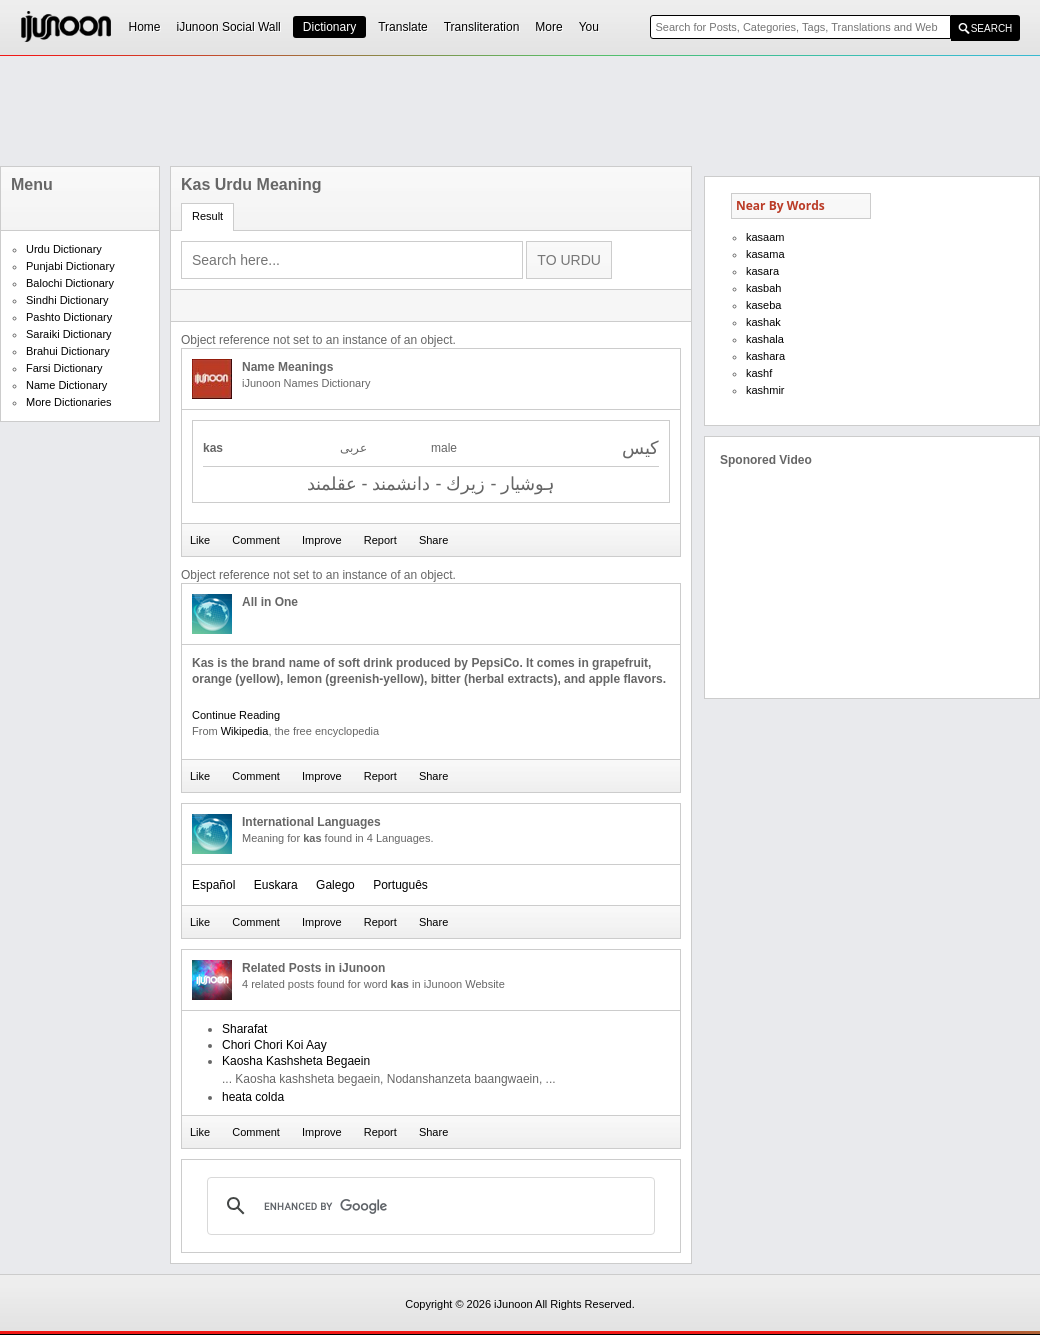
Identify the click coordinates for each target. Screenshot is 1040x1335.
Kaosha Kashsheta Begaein (296, 1061)
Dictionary (329, 27)
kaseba (763, 305)
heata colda (253, 1097)
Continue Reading (236, 715)
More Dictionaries (69, 402)
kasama (765, 254)
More (548, 27)
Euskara (276, 885)
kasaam (765, 237)
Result (207, 216)
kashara (765, 356)
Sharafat (244, 1029)
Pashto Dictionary (69, 317)
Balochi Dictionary (70, 283)
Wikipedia (245, 731)
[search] (428, 1206)
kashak (763, 322)
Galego (335, 885)
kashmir (765, 390)
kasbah (763, 288)
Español (213, 885)
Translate (403, 27)
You (589, 27)
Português (400, 885)
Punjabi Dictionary (70, 266)
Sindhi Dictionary (67, 300)
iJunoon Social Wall (229, 27)
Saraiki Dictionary (69, 334)
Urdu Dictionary (64, 249)
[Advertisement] (520, 111)
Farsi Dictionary (64, 368)
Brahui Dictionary (68, 351)
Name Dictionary (66, 385)
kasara (762, 271)
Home (145, 27)
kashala (765, 339)
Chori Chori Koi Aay (274, 1045)
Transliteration (482, 27)
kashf (759, 373)
